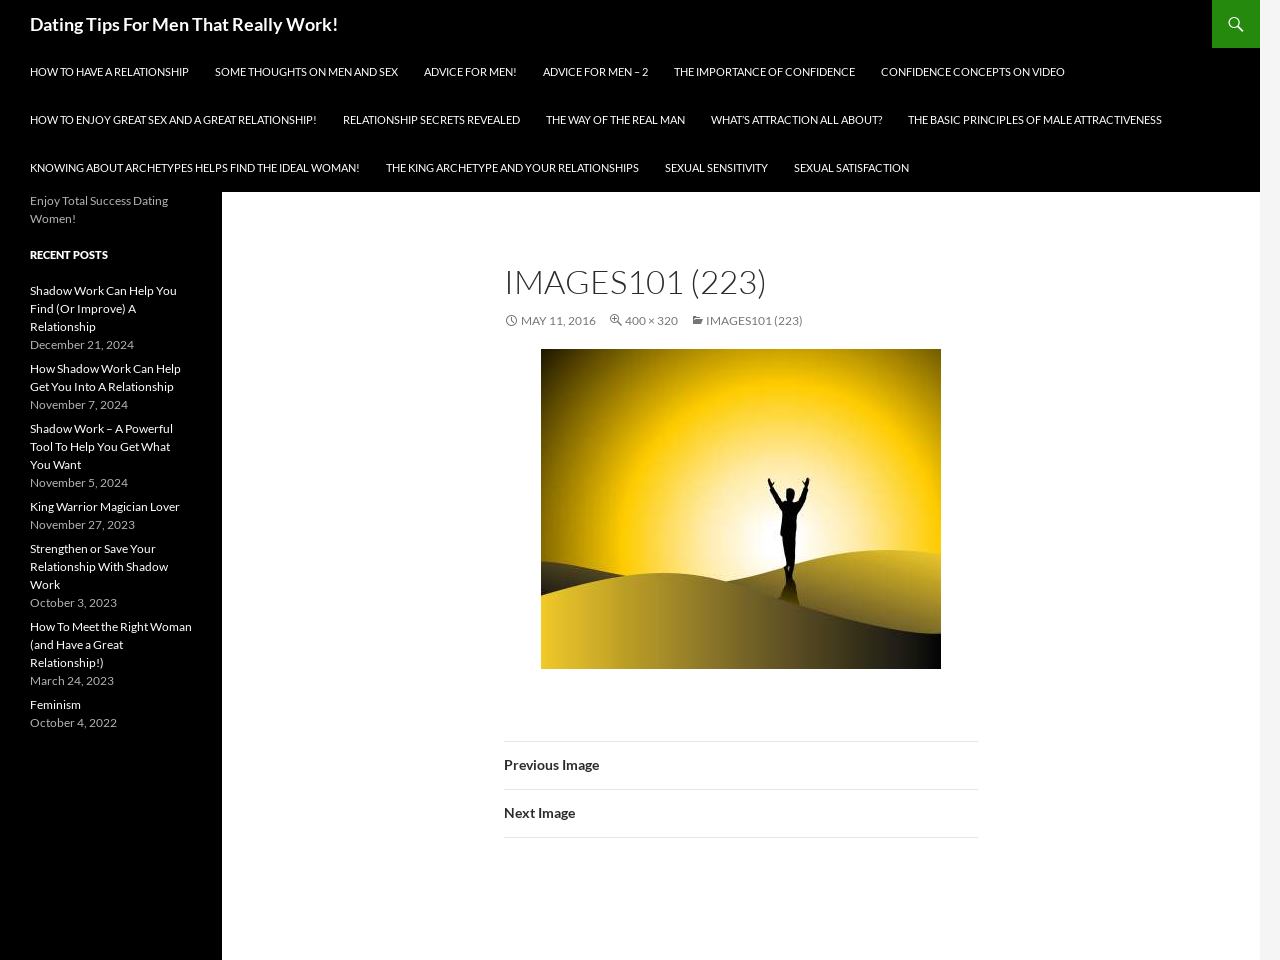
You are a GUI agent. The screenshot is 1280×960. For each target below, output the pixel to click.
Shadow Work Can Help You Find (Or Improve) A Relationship (103, 308)
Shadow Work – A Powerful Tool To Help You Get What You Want (101, 446)
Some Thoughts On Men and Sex (306, 71)
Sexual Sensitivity (716, 167)
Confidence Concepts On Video (973, 71)
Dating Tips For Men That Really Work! (184, 24)
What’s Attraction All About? (796, 119)
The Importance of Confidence (764, 71)
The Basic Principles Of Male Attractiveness (1035, 119)
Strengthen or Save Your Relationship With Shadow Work (99, 566)
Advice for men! (470, 71)
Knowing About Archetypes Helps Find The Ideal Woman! (195, 167)
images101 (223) (754, 320)
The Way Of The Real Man (615, 119)
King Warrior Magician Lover (105, 506)
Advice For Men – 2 (595, 71)
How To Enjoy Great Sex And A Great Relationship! (173, 119)
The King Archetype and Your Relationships (512, 167)
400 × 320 (651, 320)
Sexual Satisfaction (851, 167)
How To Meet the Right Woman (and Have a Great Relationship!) (111, 644)
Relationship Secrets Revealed (431, 119)
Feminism (55, 704)
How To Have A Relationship (109, 71)
